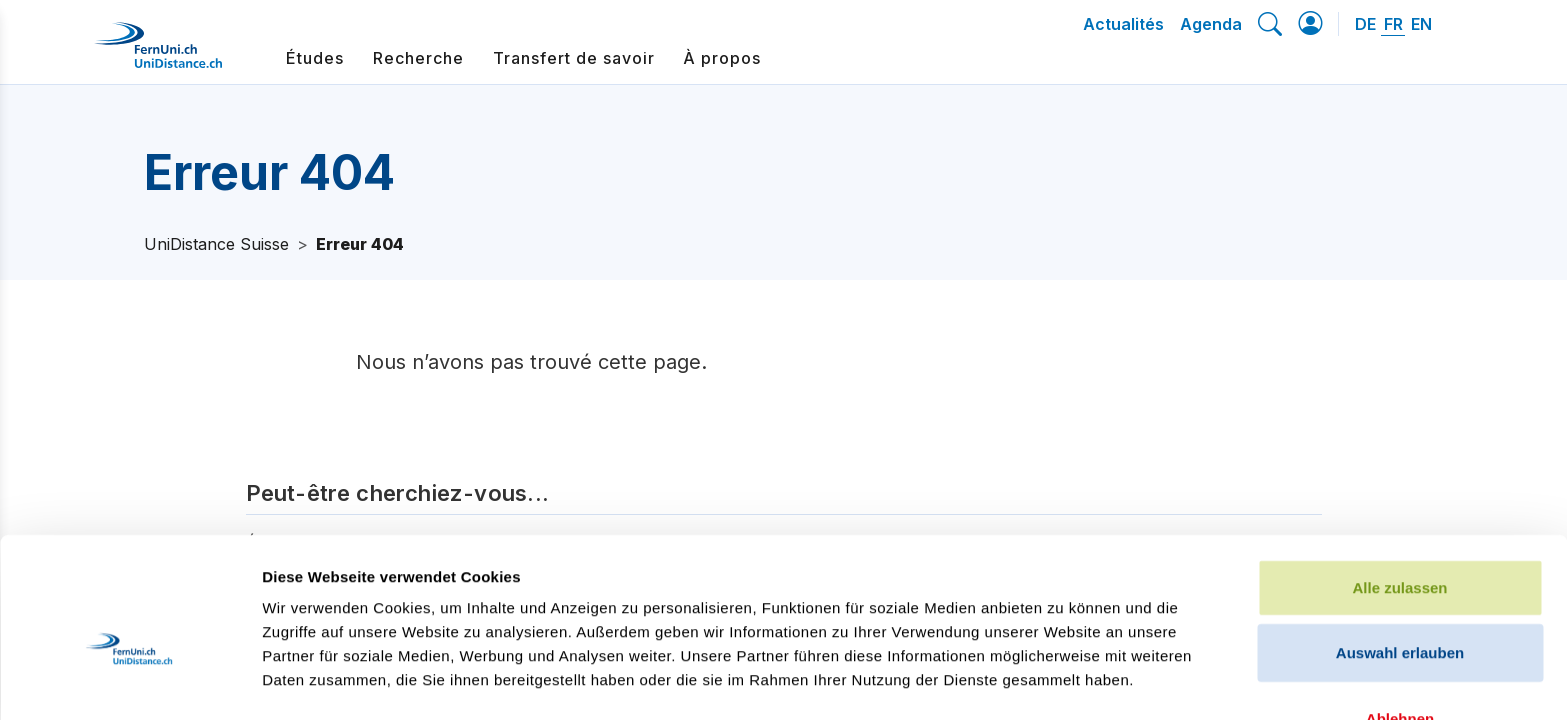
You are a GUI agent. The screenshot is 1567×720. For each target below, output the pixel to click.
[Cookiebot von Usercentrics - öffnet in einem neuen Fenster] (129, 681)
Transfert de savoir (574, 58)
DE (1365, 24)
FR (1393, 24)
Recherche (418, 58)
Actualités (1123, 24)
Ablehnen (1400, 606)
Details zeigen (1063, 680)
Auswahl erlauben (1400, 541)
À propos (722, 58)
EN (1421, 24)
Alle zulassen (1399, 475)
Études (315, 58)
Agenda (1211, 24)
